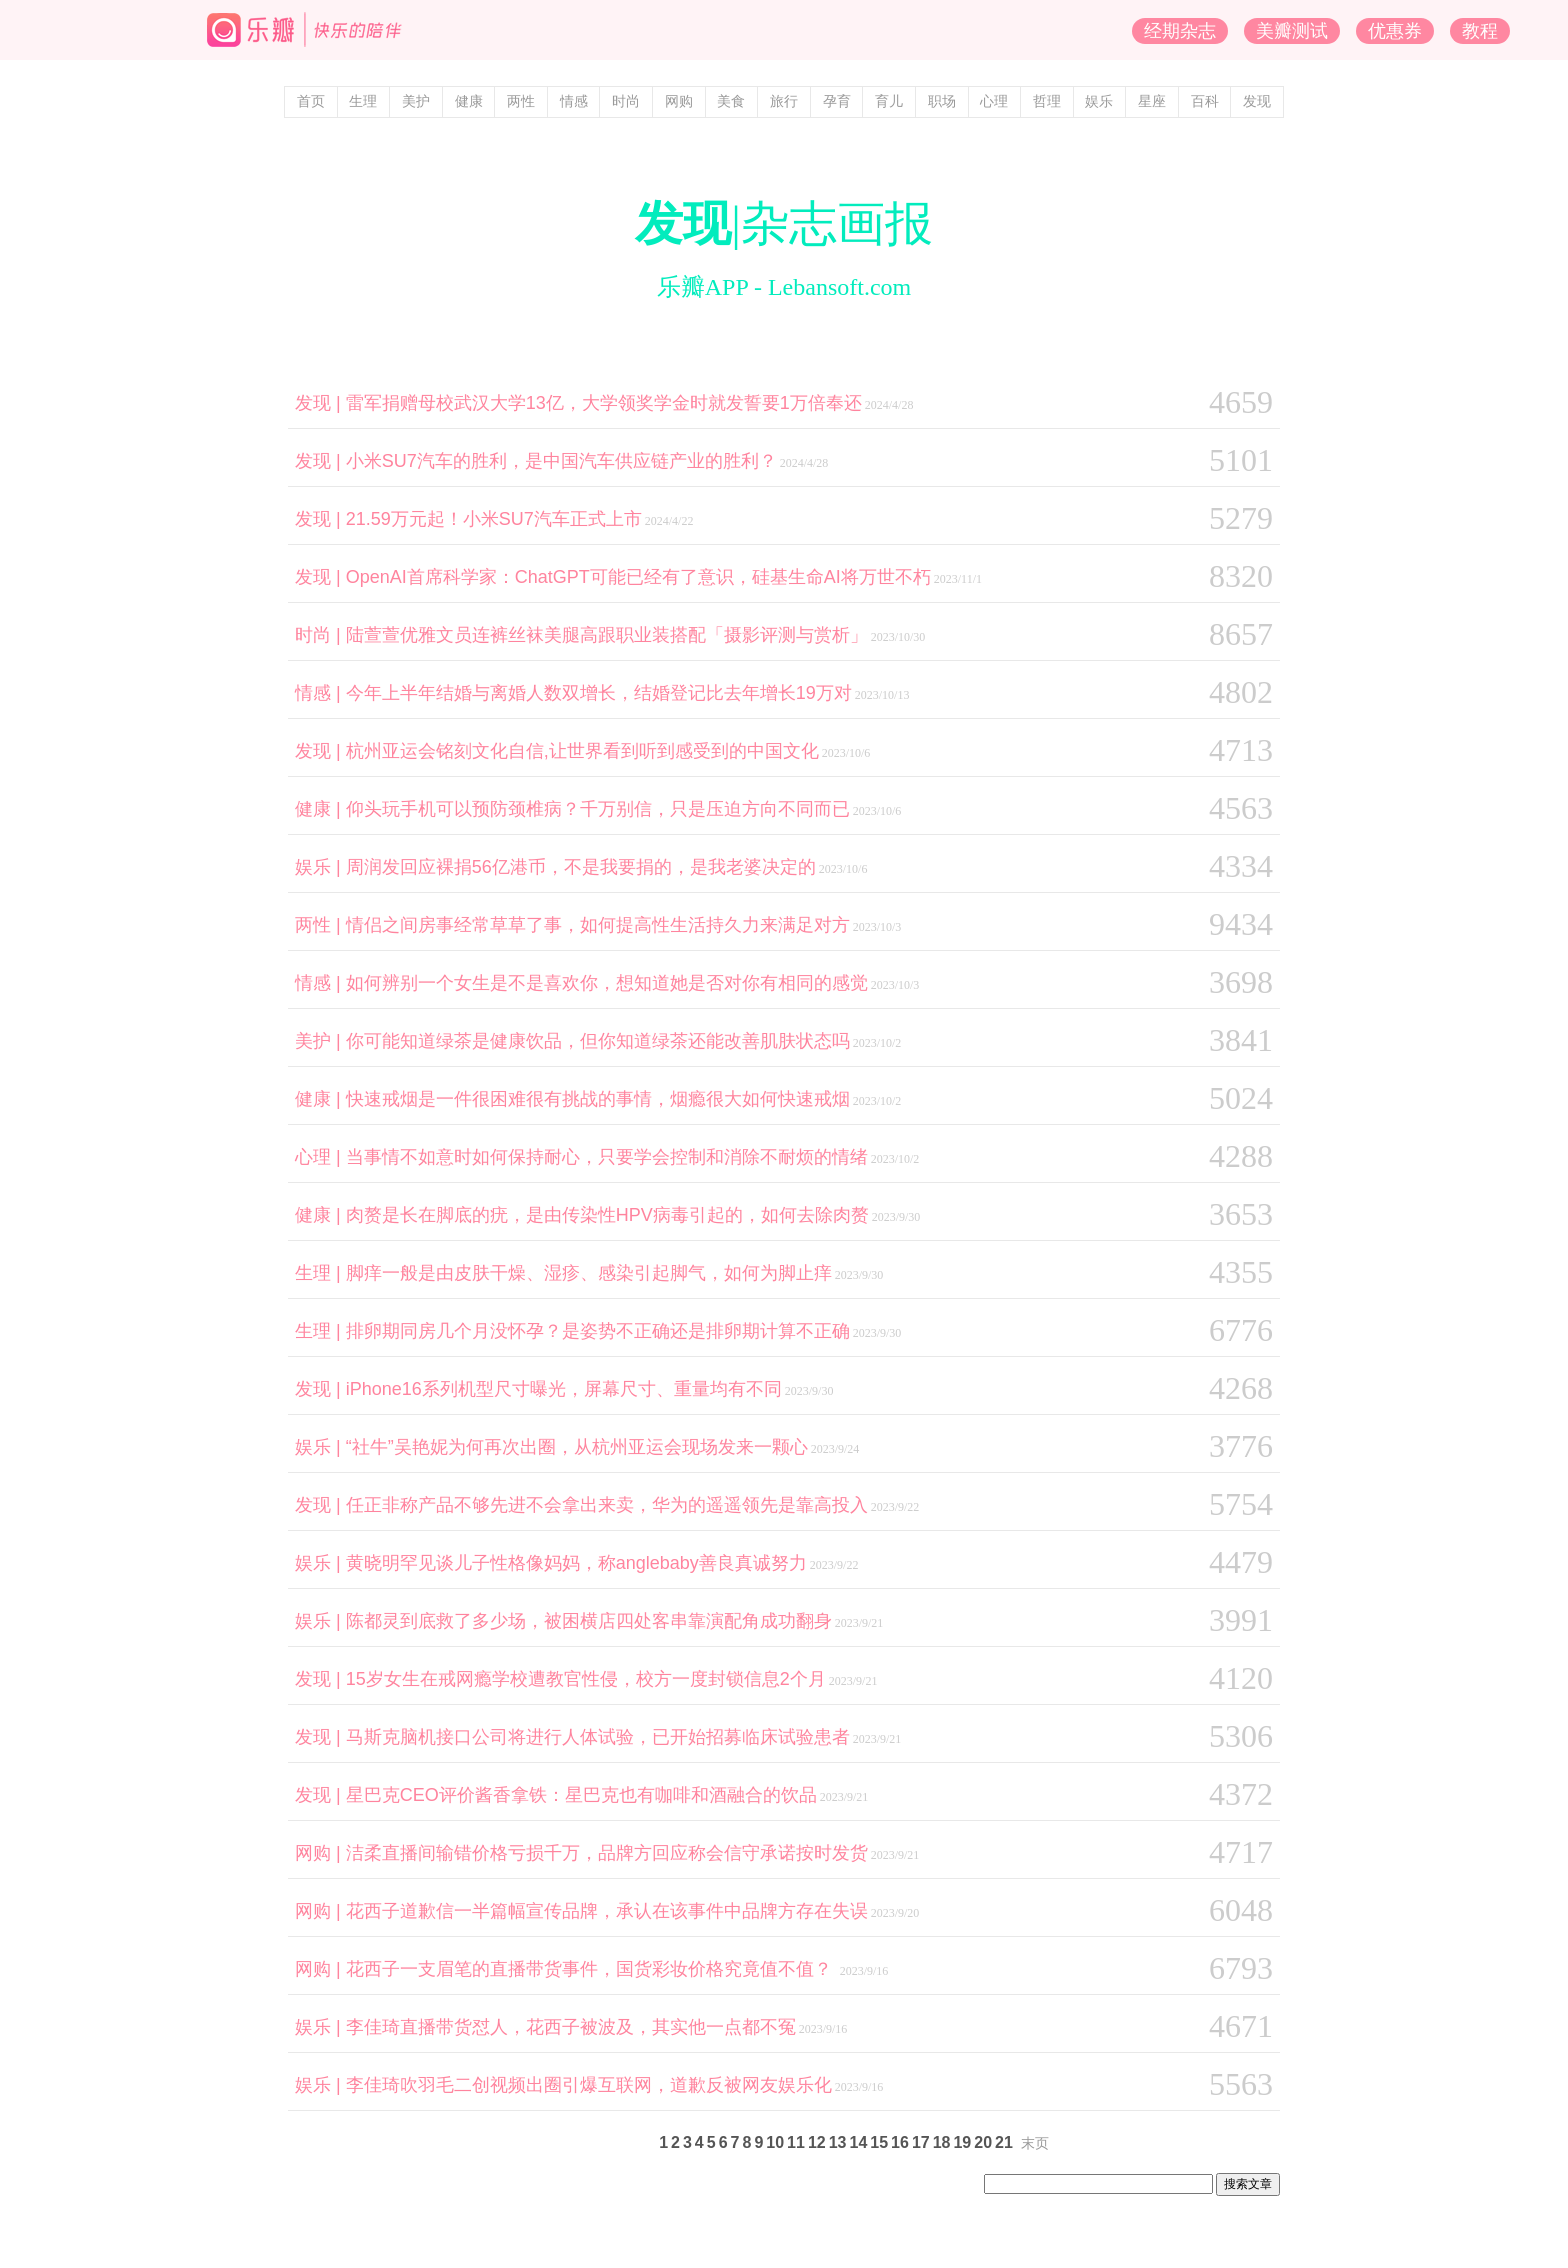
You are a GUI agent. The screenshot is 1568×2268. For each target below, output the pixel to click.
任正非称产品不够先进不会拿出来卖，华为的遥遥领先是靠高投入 (607, 1505)
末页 (1035, 2143)
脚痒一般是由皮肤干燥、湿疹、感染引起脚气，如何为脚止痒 (589, 1273)
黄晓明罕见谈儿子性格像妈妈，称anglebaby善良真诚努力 (576, 1563)
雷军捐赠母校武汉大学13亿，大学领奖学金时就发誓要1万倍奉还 (604, 403)
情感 (574, 101)
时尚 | (320, 635)
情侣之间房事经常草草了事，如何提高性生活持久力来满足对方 (598, 925)
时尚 (626, 101)
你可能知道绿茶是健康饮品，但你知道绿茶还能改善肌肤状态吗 (598, 1041)
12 (817, 2142)
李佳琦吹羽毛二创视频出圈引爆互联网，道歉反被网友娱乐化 (589, 2085)
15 (879, 2142)
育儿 (889, 101)
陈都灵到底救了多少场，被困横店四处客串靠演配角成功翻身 (589, 1621)
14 (858, 2142)
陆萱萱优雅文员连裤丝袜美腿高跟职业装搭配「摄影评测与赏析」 (607, 635)
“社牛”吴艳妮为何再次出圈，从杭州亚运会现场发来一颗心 (577, 1447)
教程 (1480, 31)
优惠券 (1395, 31)
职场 (942, 101)
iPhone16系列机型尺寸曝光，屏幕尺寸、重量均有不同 (564, 1389)
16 (900, 2142)
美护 (416, 101)
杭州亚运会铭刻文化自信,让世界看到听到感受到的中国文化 (582, 751)
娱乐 (1099, 101)
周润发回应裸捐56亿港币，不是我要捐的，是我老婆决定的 (581, 867)
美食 (731, 101)
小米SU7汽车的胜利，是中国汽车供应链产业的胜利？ (561, 461)
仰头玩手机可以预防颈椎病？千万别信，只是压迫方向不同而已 (598, 809)
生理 (363, 101)
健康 (469, 101)
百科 (1205, 101)
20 (983, 2142)
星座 (1152, 101)
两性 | (320, 925)
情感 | (320, 693)
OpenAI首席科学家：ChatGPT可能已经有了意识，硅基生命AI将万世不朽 (638, 577)
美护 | (320, 1041)
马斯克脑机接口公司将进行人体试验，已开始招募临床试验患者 (598, 1737)
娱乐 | (320, 867)
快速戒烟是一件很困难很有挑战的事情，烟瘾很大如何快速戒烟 (598, 1099)
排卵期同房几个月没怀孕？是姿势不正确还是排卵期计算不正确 (598, 1331)
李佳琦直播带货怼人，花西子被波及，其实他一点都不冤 (571, 2027)
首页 (311, 101)
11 (796, 2142)
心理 (994, 101)
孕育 (837, 101)
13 (838, 2142)
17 (921, 2142)
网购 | (320, 1853)
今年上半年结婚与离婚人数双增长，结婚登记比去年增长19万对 (599, 693)
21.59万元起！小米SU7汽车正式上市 (494, 519)
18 (942, 2142)
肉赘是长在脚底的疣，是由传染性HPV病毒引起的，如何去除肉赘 (607, 1215)
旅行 (784, 101)
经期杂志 (1180, 31)
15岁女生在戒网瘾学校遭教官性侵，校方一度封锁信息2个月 (586, 1679)
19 (962, 2142)
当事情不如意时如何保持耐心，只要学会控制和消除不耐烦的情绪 (607, 1157)
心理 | (320, 1157)
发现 (1257, 101)
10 (775, 2142)
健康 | (320, 809)
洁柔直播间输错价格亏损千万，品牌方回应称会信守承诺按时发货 (607, 1853)
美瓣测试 (1292, 31)
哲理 (1047, 101)
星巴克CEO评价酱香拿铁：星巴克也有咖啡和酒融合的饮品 (581, 1795)
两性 (521, 101)
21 (1004, 2142)
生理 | (320, 1273)
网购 (679, 101)
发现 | (320, 403)
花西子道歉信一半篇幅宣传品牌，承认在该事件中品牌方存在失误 (607, 1911)
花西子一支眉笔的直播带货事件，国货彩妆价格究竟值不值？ (591, 1969)
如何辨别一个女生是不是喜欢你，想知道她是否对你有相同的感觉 (607, 983)
